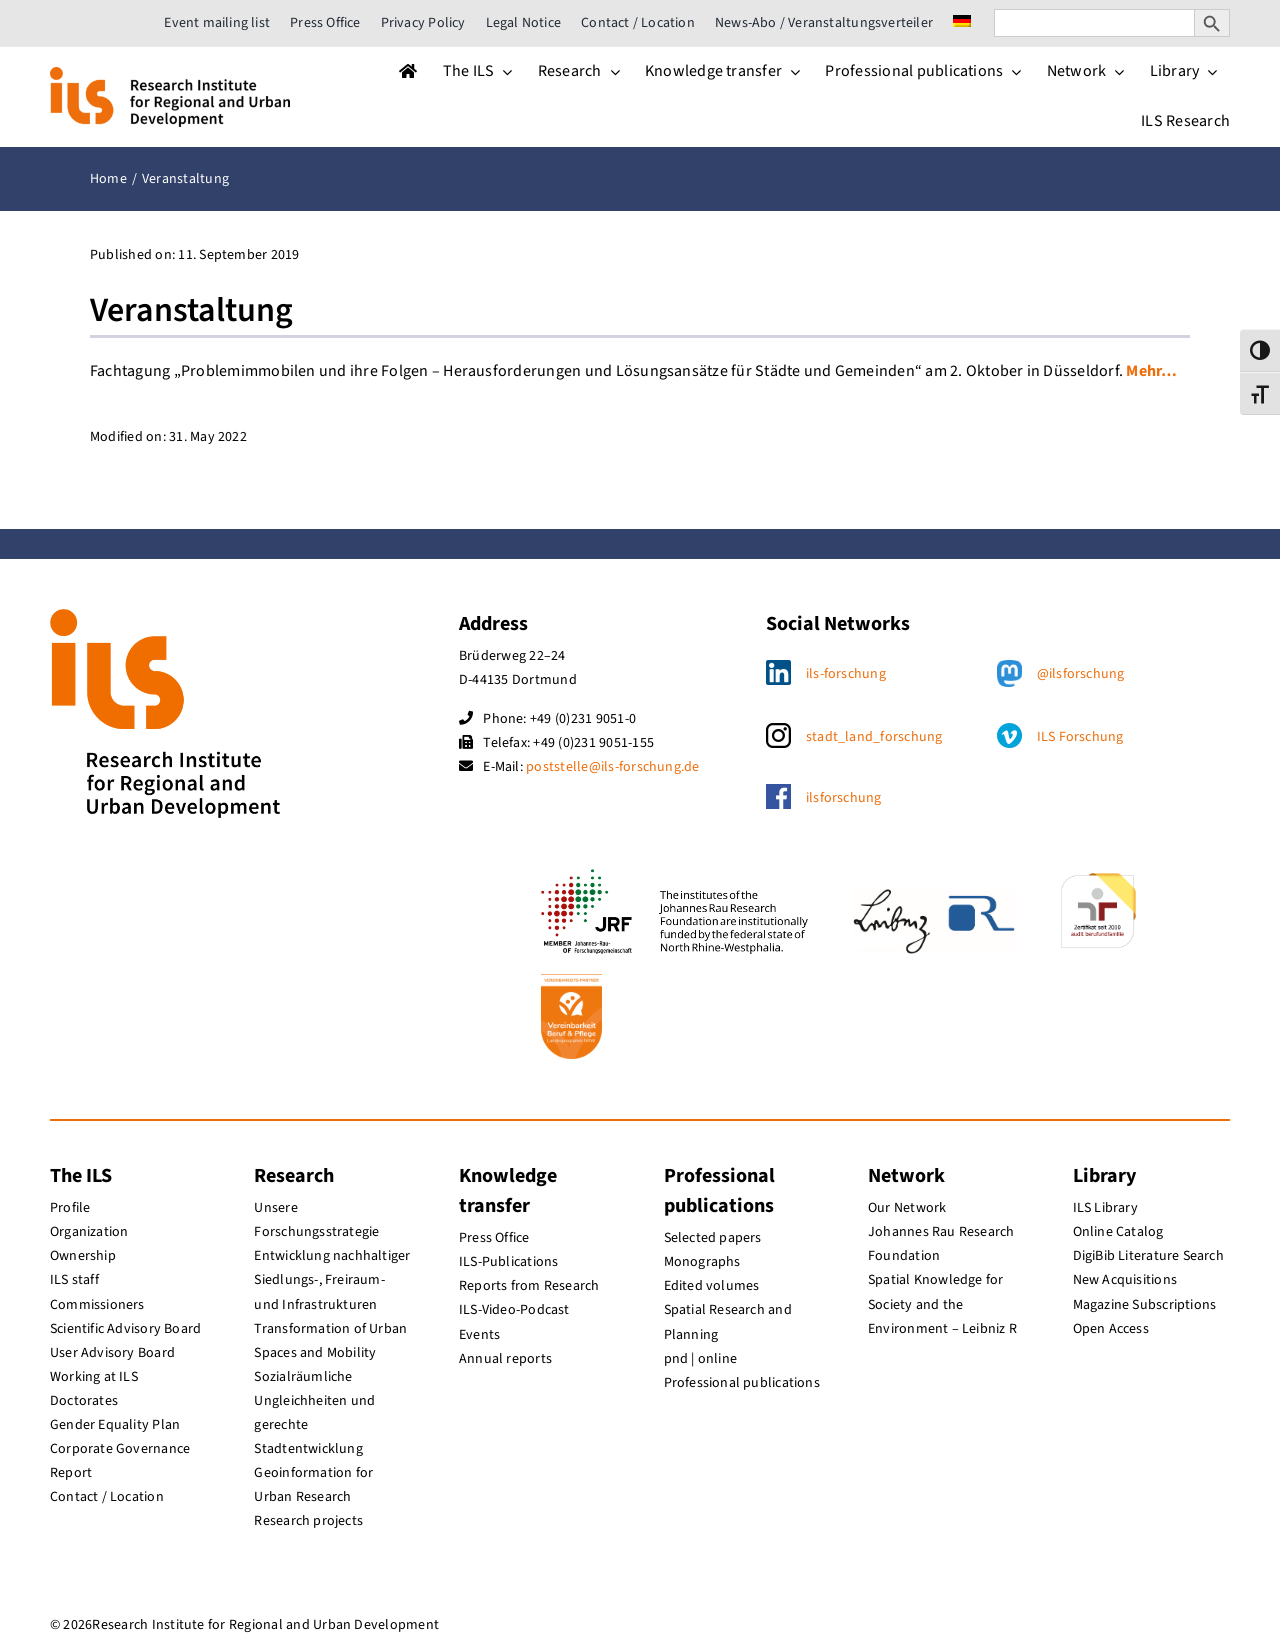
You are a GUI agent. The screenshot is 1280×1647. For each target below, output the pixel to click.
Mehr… (1151, 371)
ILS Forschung (1080, 737)
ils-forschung (846, 674)
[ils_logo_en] (170, 75)
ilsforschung (844, 798)
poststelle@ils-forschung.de (612, 767)
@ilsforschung (1081, 674)
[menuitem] (962, 23)
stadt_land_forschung (874, 737)
